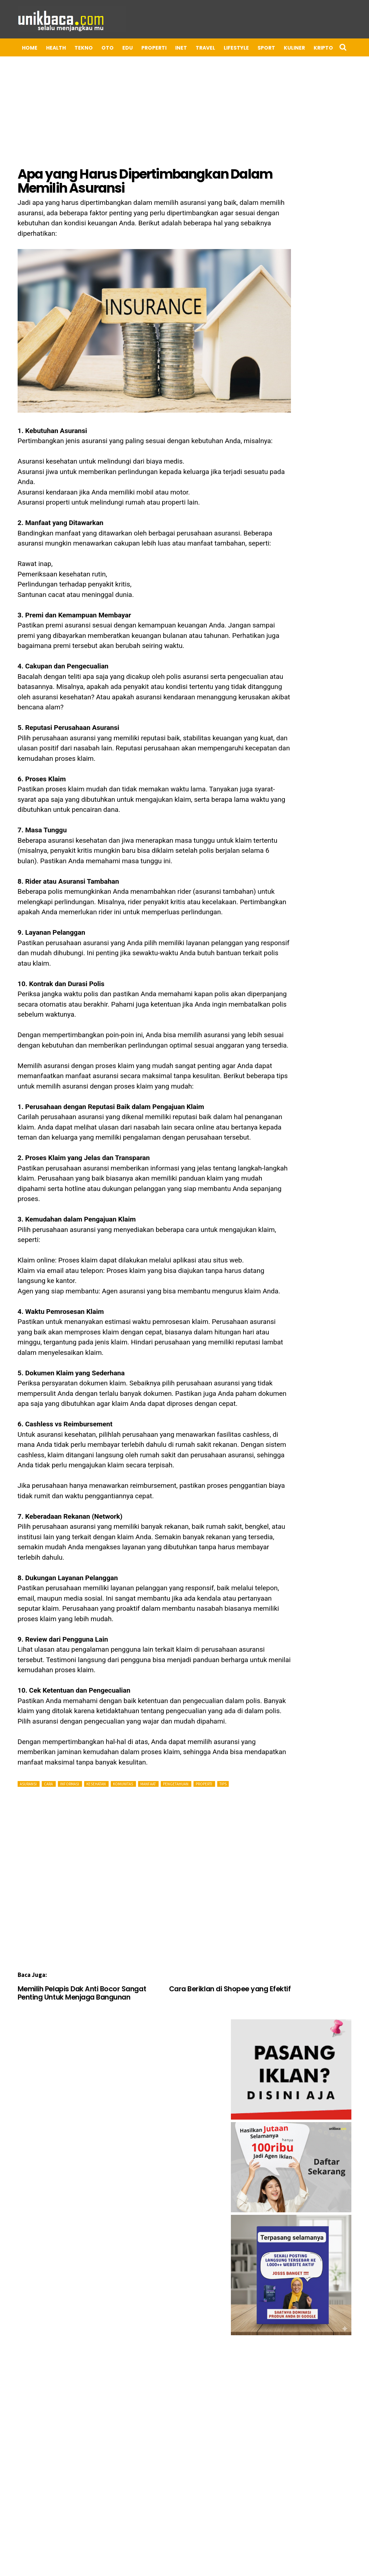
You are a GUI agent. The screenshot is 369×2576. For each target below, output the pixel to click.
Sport (253, 47)
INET (168, 47)
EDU (114, 47)
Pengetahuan (163, 1742)
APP (334, 47)
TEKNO (71, 47)
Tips (210, 1742)
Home (16, 47)
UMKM (17, 65)
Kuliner (281, 47)
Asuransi (15, 1742)
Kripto (310, 47)
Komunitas (110, 1742)
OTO (94, 47)
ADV (65, 65)
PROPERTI (141, 47)
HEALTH (43, 47)
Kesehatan (83, 1742)
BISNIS (42, 65)
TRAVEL (192, 47)
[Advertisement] (148, 1842)
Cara (36, 1742)
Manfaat (135, 1742)
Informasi (57, 1742)
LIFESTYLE (223, 47)
